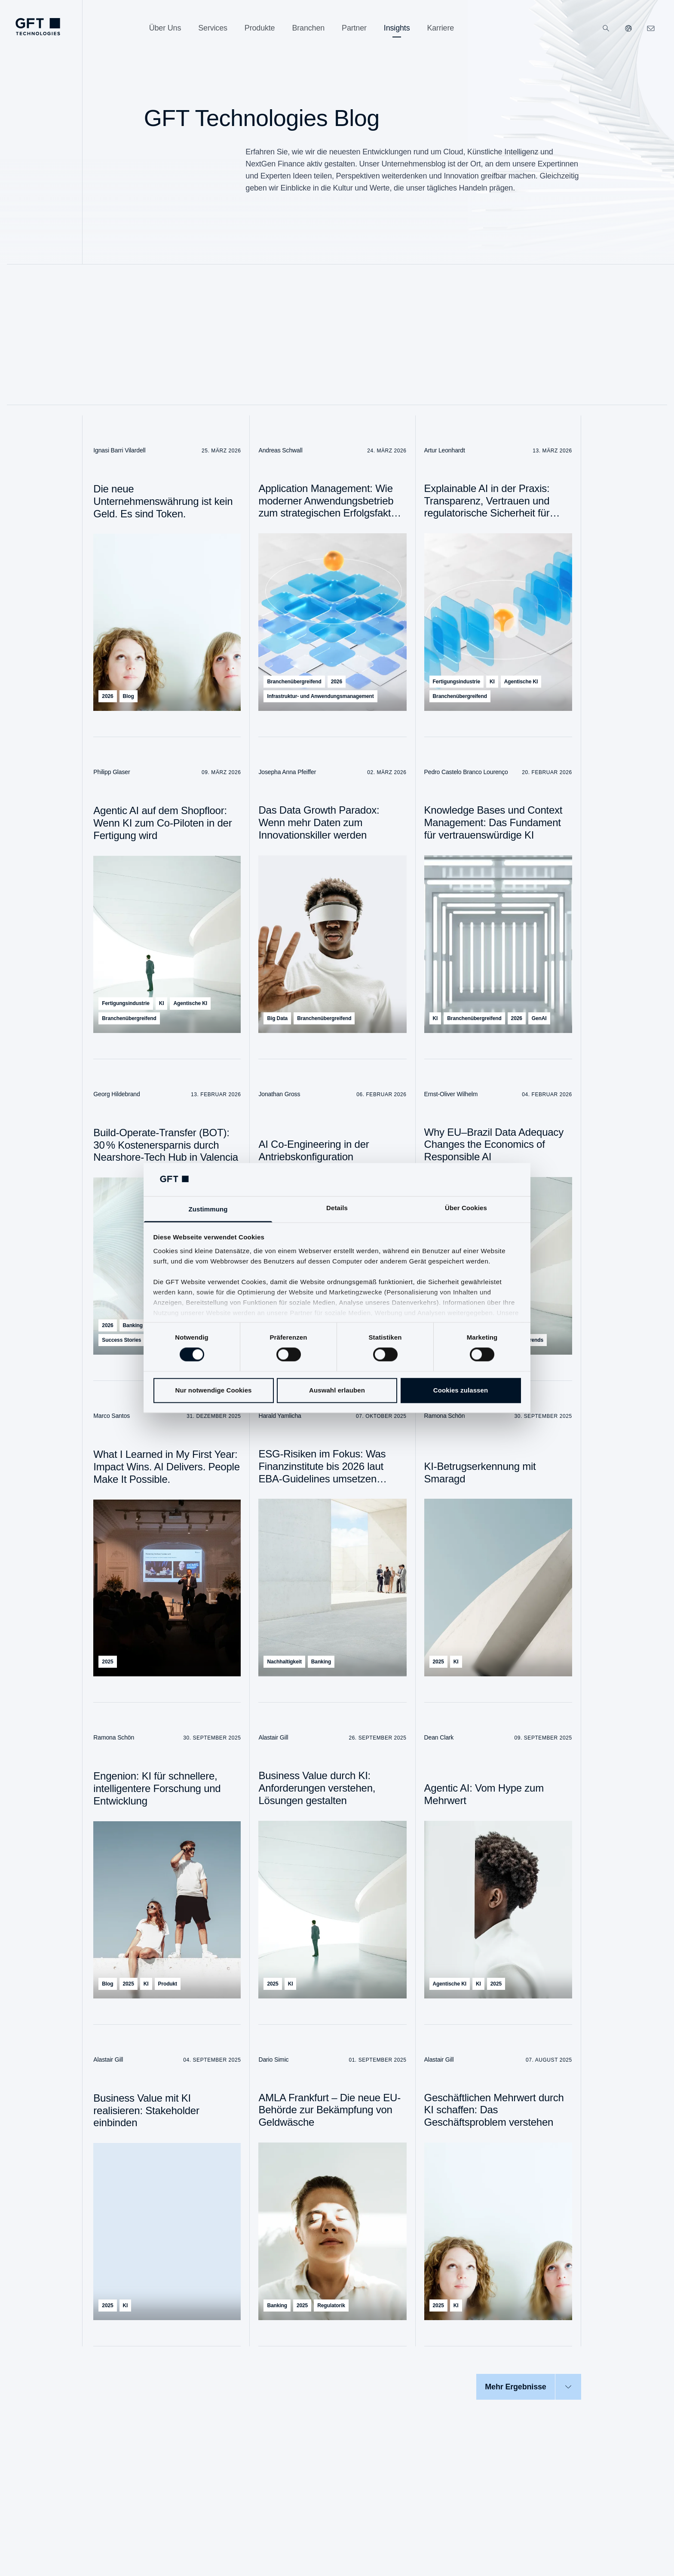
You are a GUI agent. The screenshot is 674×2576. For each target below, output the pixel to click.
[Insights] (397, 28)
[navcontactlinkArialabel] (650, 28)
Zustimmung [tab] (208, 1209)
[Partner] (354, 28)
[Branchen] (308, 28)
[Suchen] (606, 28)
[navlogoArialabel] (38, 27)
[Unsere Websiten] (628, 28)
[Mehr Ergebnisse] (528, 2387)
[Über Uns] (165, 28)
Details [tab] (337, 1207)
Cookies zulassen (460, 1390)
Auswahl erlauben (337, 1390)
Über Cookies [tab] (466, 1207)
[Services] (213, 28)
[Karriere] (440, 28)
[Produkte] (260, 28)
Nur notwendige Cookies (213, 1390)
